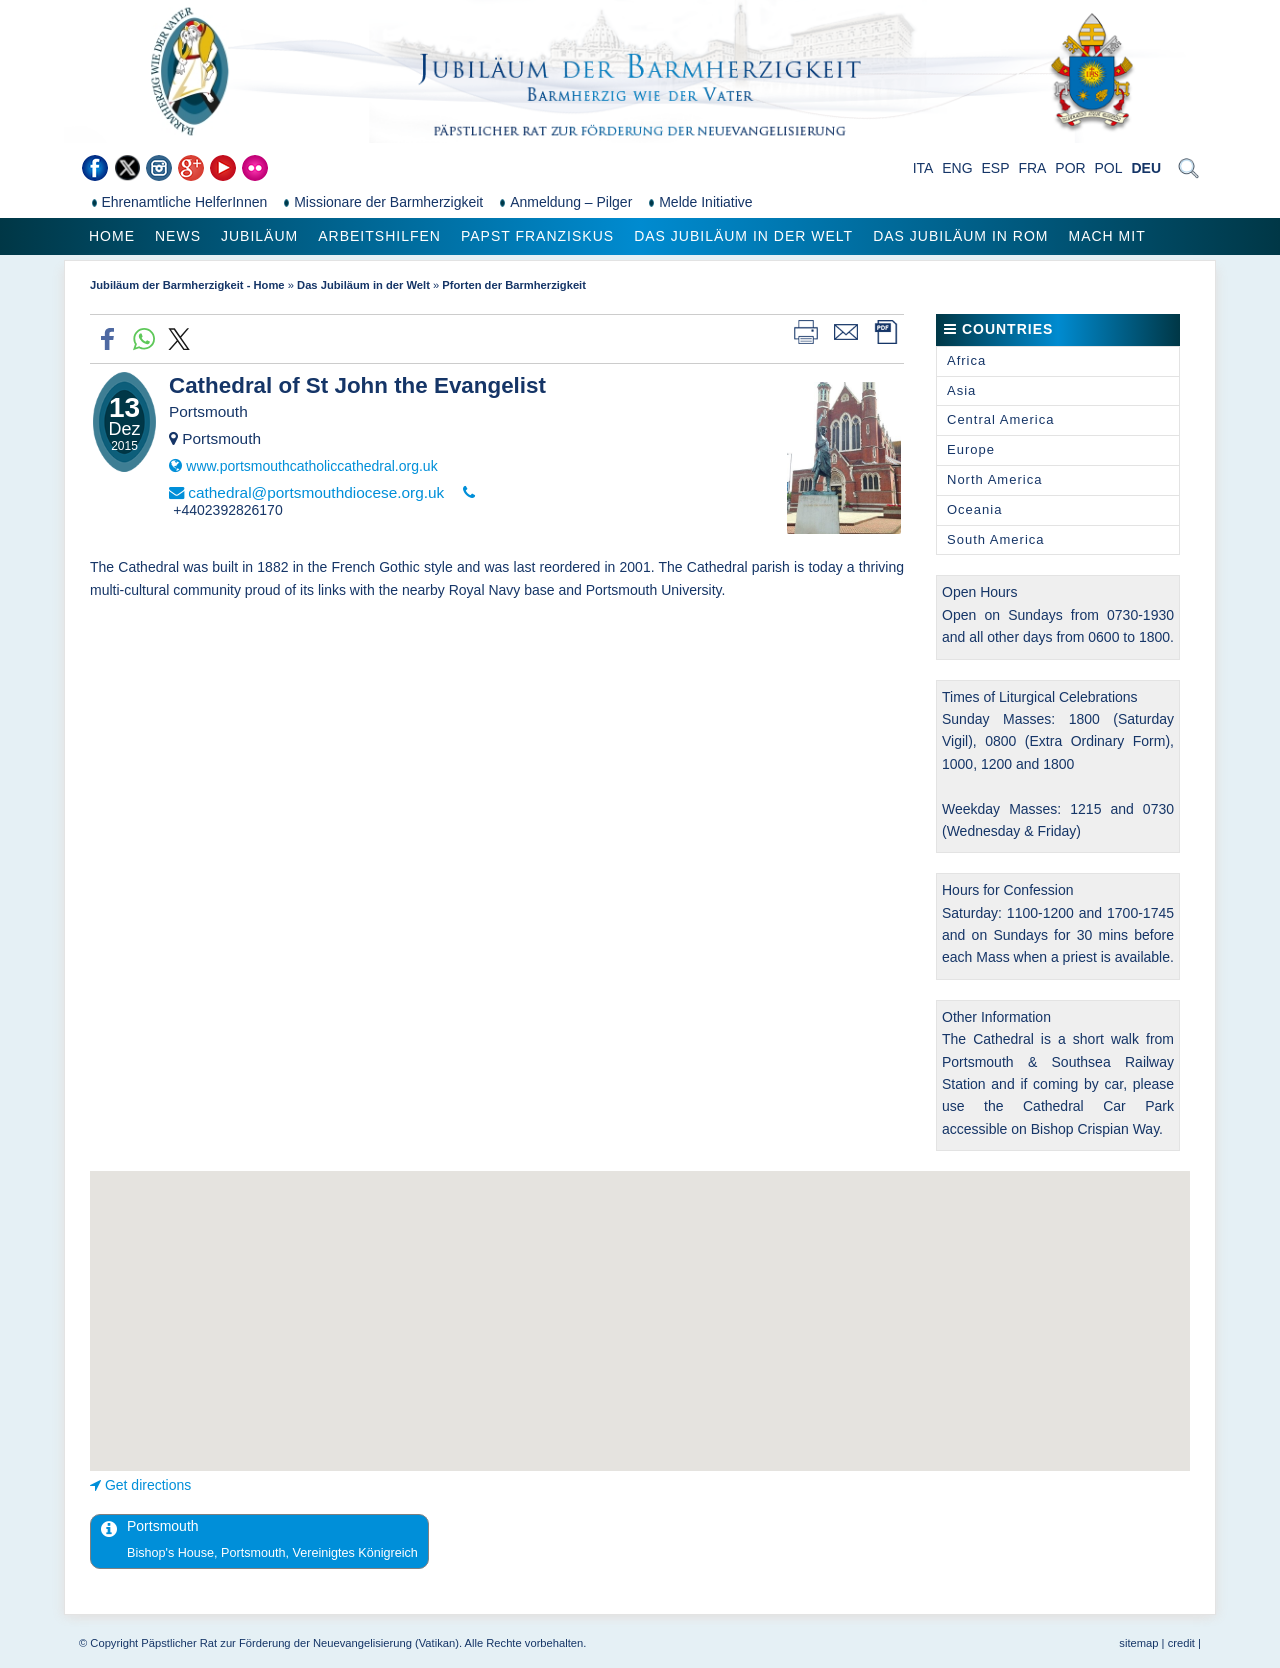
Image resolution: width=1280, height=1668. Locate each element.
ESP (996, 168)
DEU (1146, 168)
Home (112, 236)
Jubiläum (259, 236)
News (178, 236)
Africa (966, 360)
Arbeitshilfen (379, 236)
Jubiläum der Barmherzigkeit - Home (187, 285)
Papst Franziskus (537, 236)
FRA (1032, 168)
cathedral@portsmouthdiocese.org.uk (316, 492)
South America (996, 539)
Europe (971, 449)
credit (1181, 1643)
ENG (957, 168)
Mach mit (1106, 236)
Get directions (148, 1485)
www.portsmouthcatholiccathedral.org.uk (311, 466)
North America (994, 479)
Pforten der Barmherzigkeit (514, 285)
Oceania (974, 509)
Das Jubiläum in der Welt (743, 236)
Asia (961, 390)
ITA (923, 168)
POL (1109, 168)
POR (1070, 168)
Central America (1000, 419)
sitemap (1138, 1643)
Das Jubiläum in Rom (960, 236)
